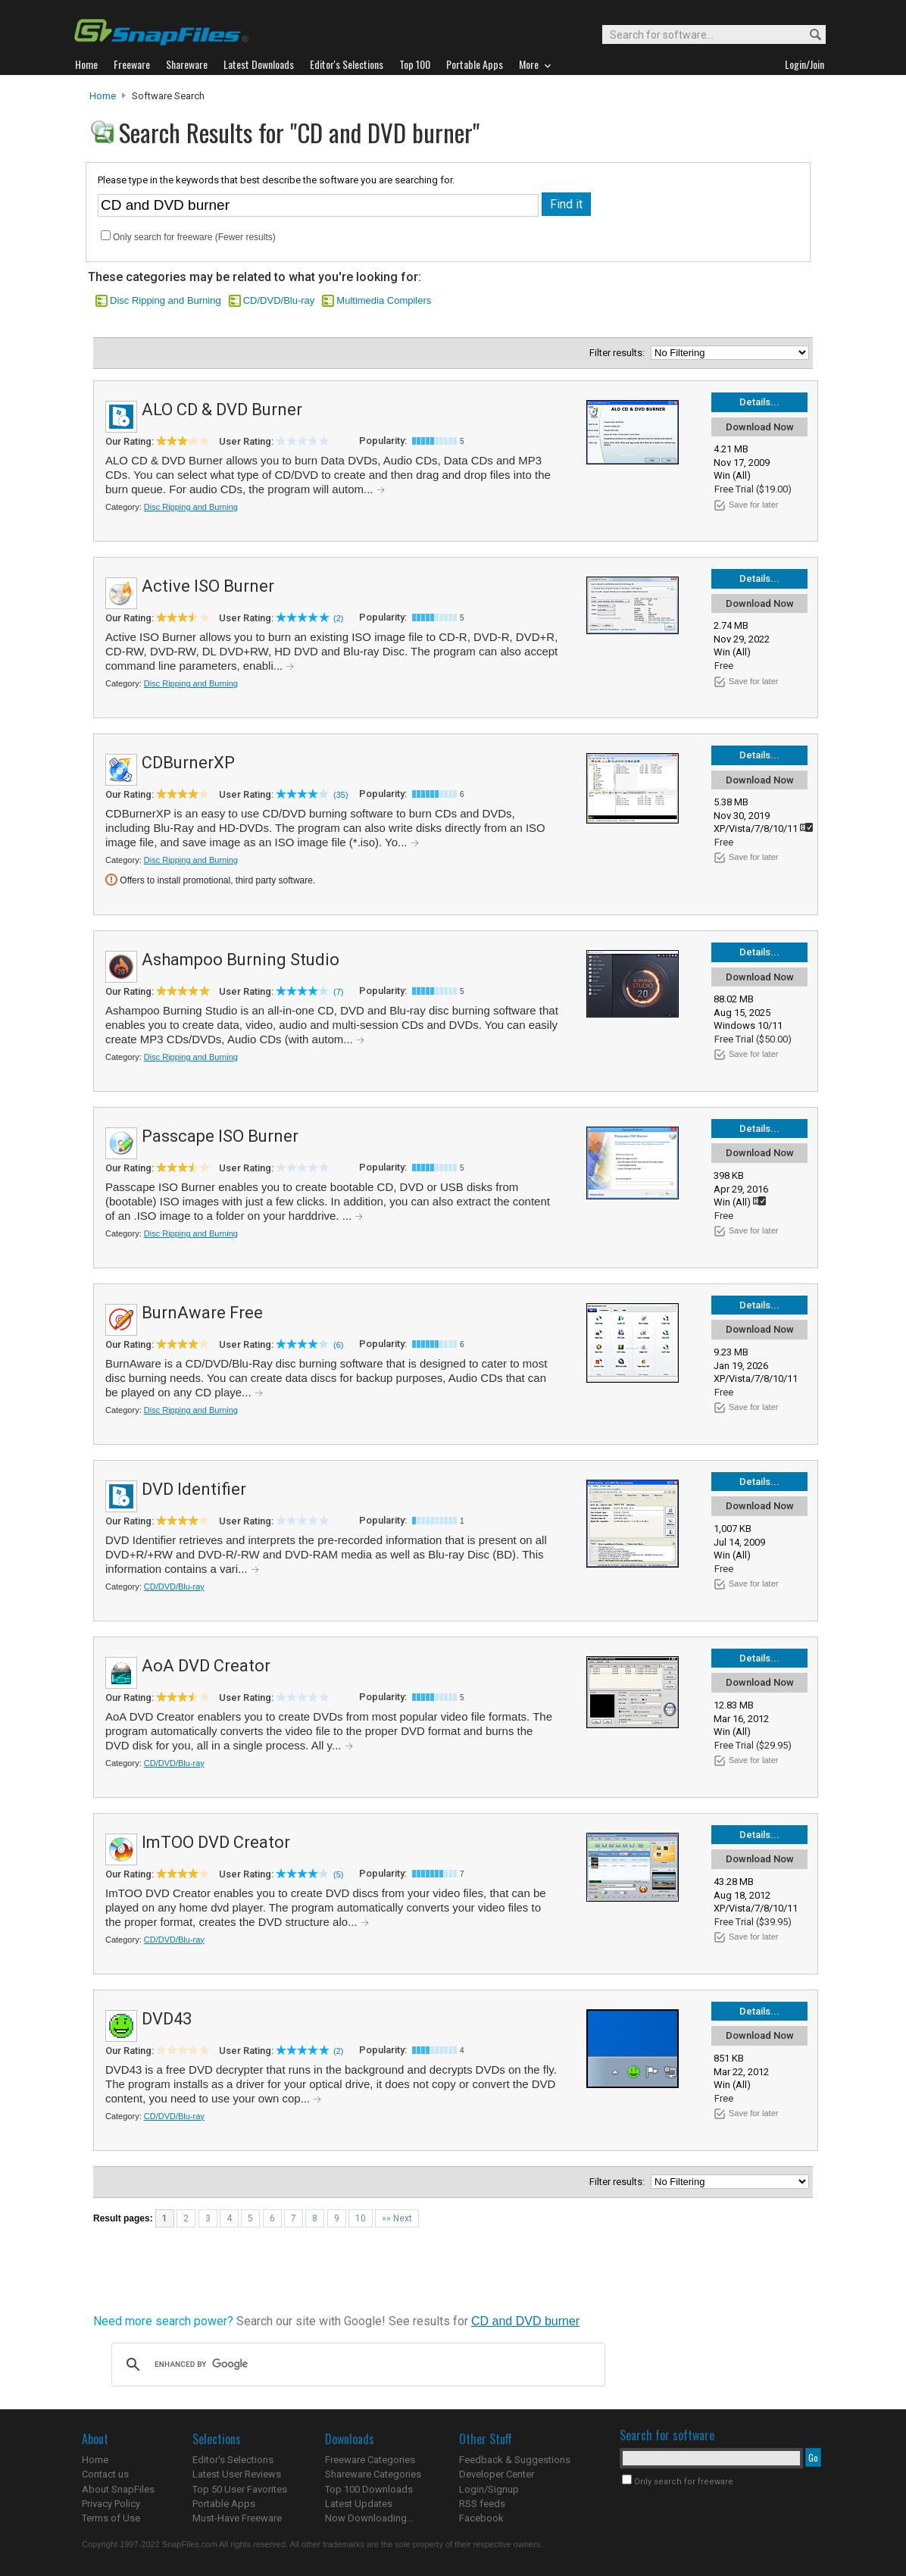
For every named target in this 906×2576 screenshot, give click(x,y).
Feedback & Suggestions (514, 2459)
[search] (356, 2365)
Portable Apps (223, 2503)
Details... (759, 402)
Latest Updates (358, 2503)
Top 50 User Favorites (239, 2489)
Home (102, 96)
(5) (338, 1874)
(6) (338, 1344)
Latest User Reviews (236, 2474)
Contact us (105, 2474)
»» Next (397, 2218)
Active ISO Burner (208, 586)
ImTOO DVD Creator (216, 1842)
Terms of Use (111, 2518)
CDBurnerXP (188, 762)
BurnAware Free (202, 1312)
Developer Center (496, 2474)
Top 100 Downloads (369, 2489)
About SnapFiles (118, 2489)
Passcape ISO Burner (220, 1136)
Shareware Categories (373, 2474)
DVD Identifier (194, 1489)
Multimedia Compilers (383, 300)
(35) (340, 794)
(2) (338, 618)
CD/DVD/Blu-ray (279, 300)
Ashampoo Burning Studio (240, 959)
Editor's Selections (232, 2459)
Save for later (753, 504)
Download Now (760, 427)
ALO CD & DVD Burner (222, 409)
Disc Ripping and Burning (165, 300)
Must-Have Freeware (237, 2518)
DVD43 (167, 2018)
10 (360, 2218)
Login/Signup (489, 2489)
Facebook (481, 2518)
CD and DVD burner (525, 2321)
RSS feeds (482, 2503)
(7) (338, 991)
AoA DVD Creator (206, 1665)
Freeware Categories (370, 2459)
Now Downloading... (369, 2518)
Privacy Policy (111, 2503)
